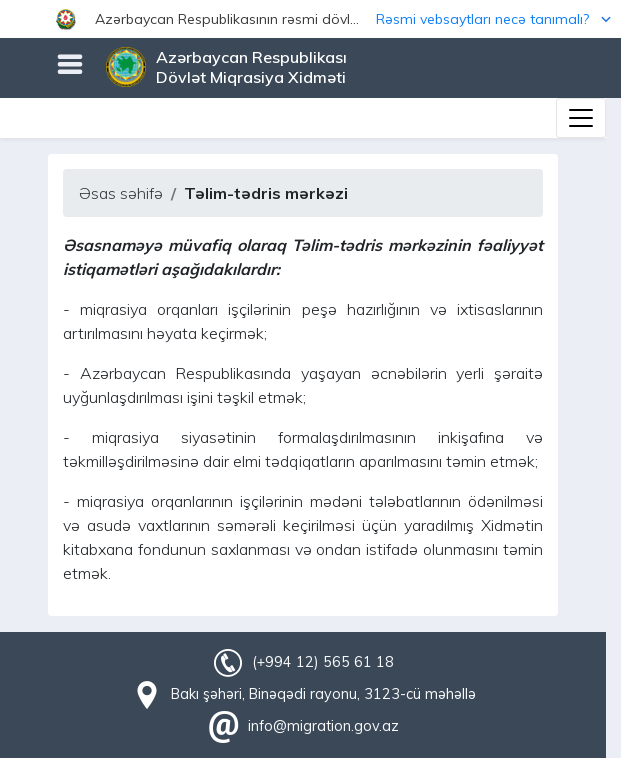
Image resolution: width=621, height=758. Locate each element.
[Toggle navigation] (581, 118)
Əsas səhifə (121, 193)
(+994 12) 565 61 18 (323, 662)
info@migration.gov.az (323, 726)
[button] (310, 19)
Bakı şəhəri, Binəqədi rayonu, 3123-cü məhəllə (323, 694)
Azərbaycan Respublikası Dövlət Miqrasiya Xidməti (251, 67)
